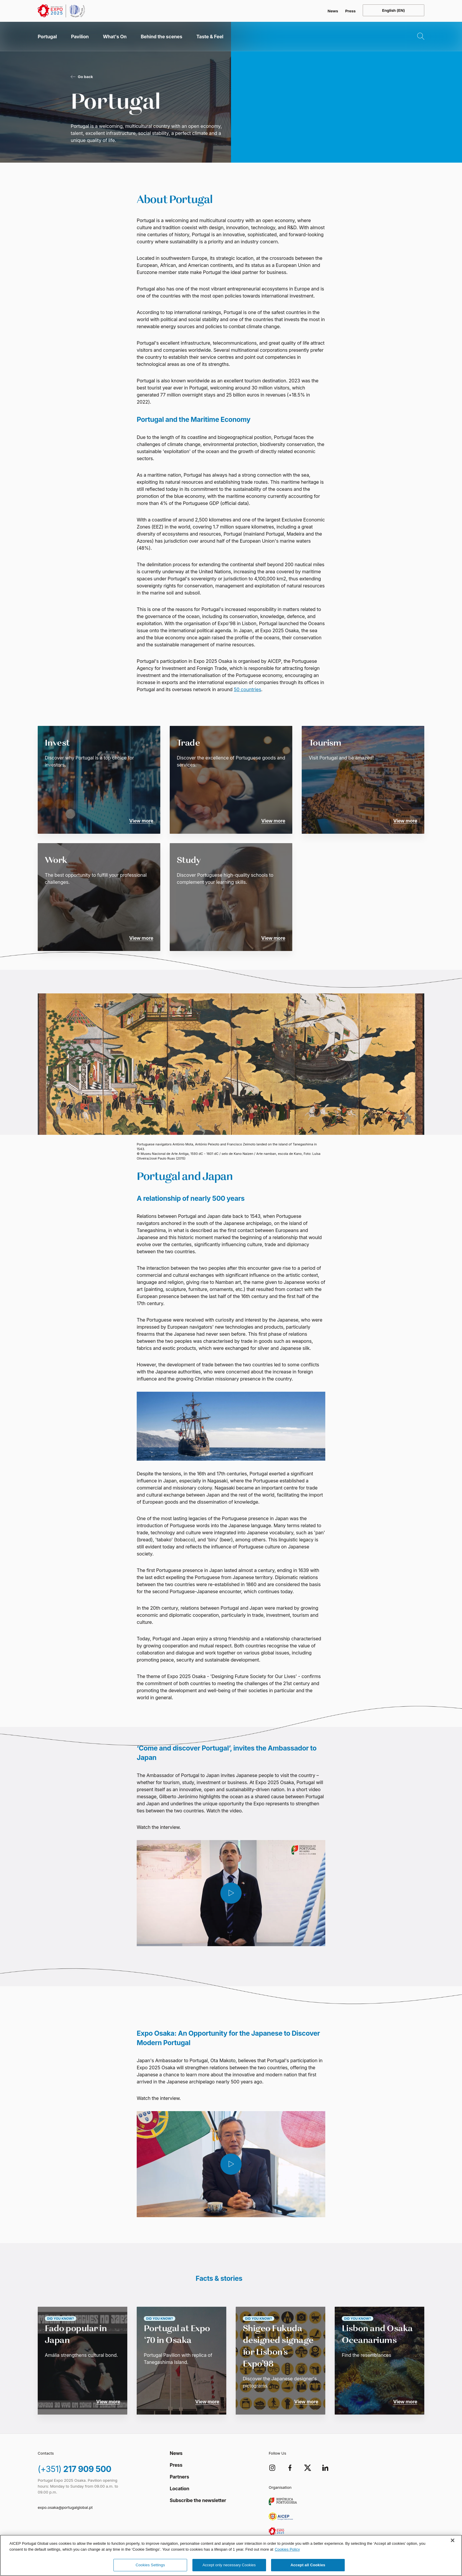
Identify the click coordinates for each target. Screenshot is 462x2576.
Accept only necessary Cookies (229, 2565)
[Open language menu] (393, 10)
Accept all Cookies (308, 2565)
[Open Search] (416, 36)
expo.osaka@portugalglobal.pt (65, 2507)
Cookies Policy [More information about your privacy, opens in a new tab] (287, 2549)
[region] (231, 2555)
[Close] (452, 2540)
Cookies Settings (150, 2565)
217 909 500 (74, 2469)
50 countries (247, 689)
